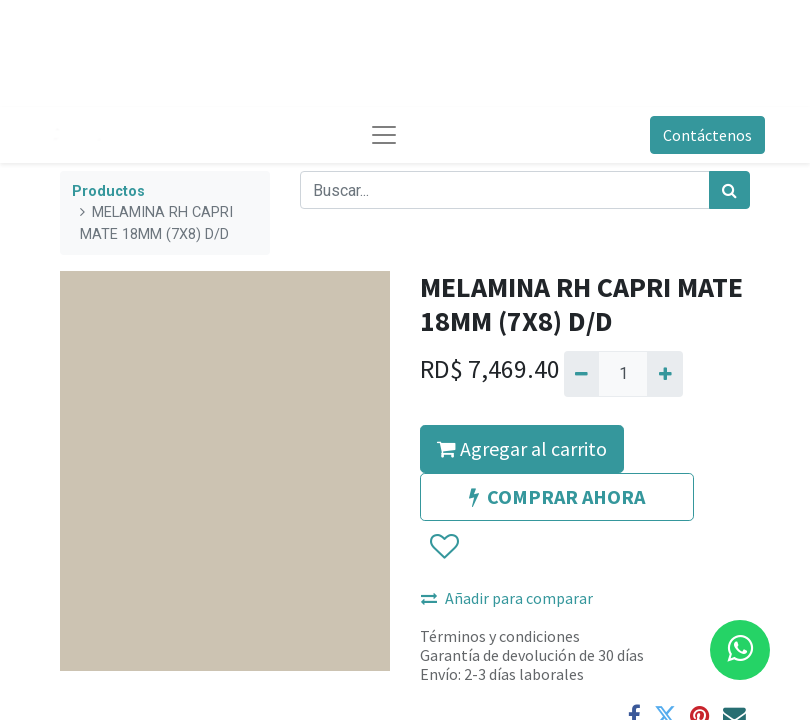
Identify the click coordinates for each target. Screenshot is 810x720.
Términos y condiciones (500, 636)
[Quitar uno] (581, 374)
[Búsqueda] (729, 190)
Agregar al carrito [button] (522, 448)
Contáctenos (707, 135)
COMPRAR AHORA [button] (557, 496)
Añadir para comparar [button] (507, 598)
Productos (108, 191)
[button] (443, 547)
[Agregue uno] (664, 374)
